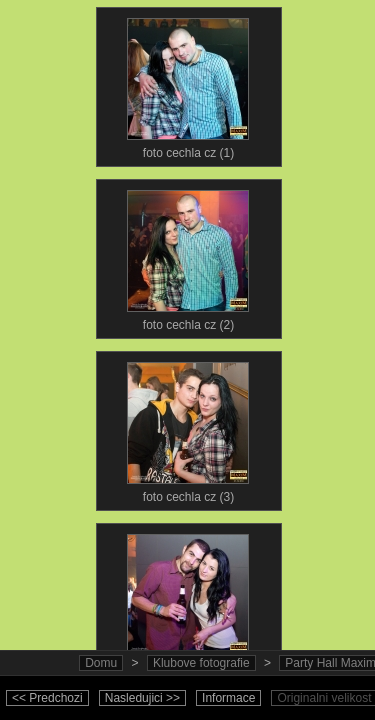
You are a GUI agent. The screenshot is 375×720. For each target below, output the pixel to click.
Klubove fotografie (201, 663)
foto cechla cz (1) (188, 84)
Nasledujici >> (142, 698)
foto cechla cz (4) (188, 600)
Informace (228, 698)
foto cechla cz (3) (188, 428)
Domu (101, 663)
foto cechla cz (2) (188, 256)
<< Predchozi (47, 698)
